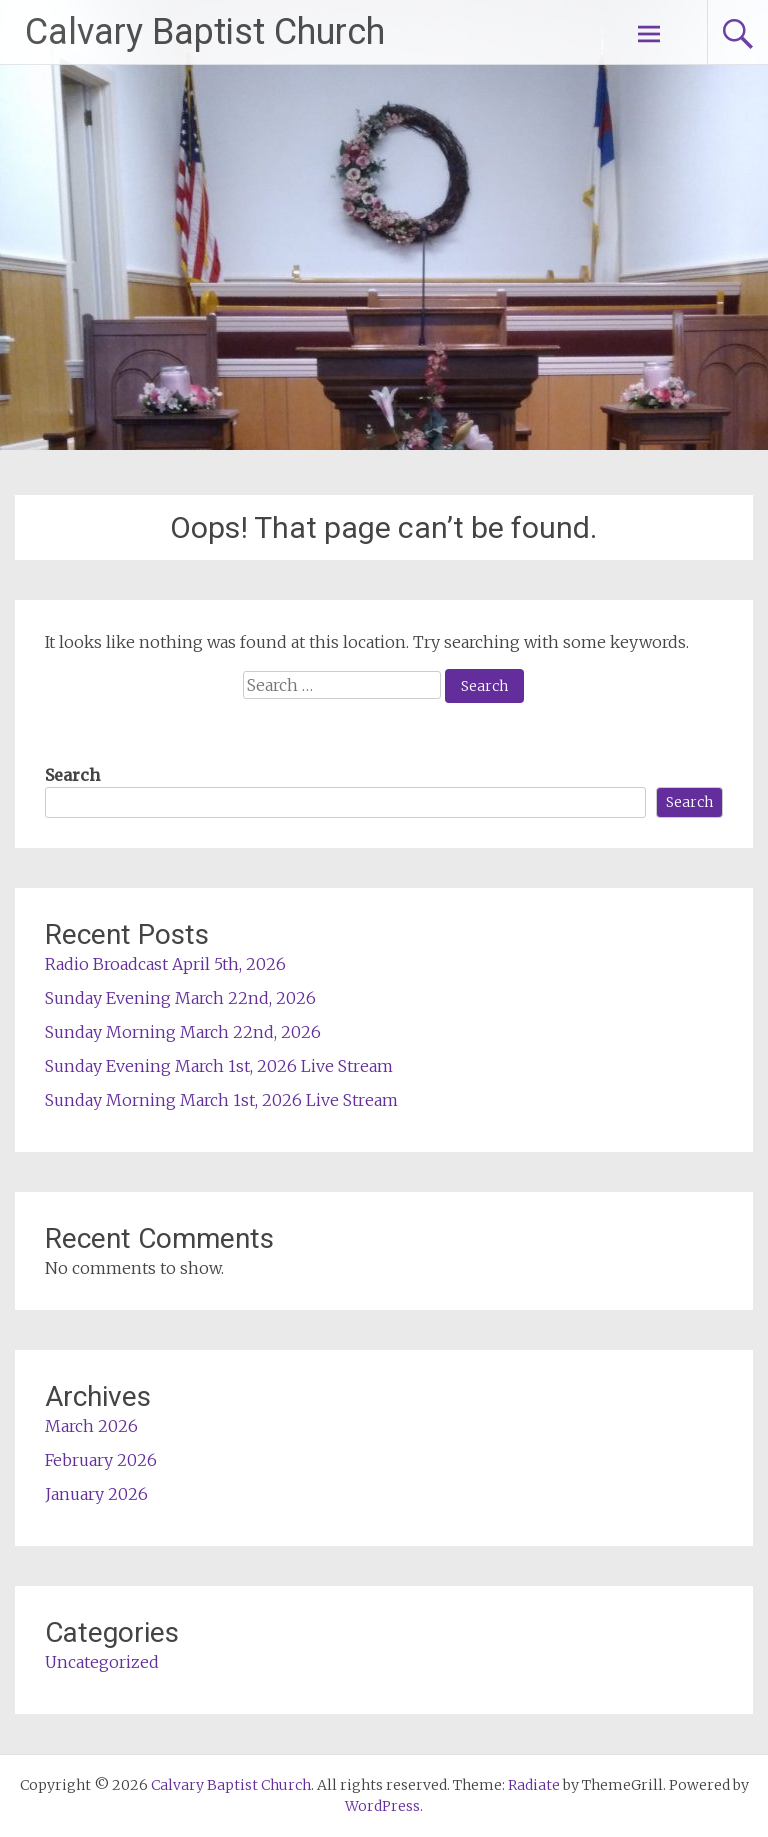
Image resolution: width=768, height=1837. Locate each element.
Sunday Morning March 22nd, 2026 (183, 1032)
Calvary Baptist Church (205, 32)
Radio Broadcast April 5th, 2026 (165, 964)
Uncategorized (102, 1662)
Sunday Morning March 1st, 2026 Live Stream (221, 1100)
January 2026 (96, 1494)
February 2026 (101, 1460)
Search (72, 775)
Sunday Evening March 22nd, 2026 (180, 998)
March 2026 (91, 1426)
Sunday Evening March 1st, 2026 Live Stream (219, 1066)
